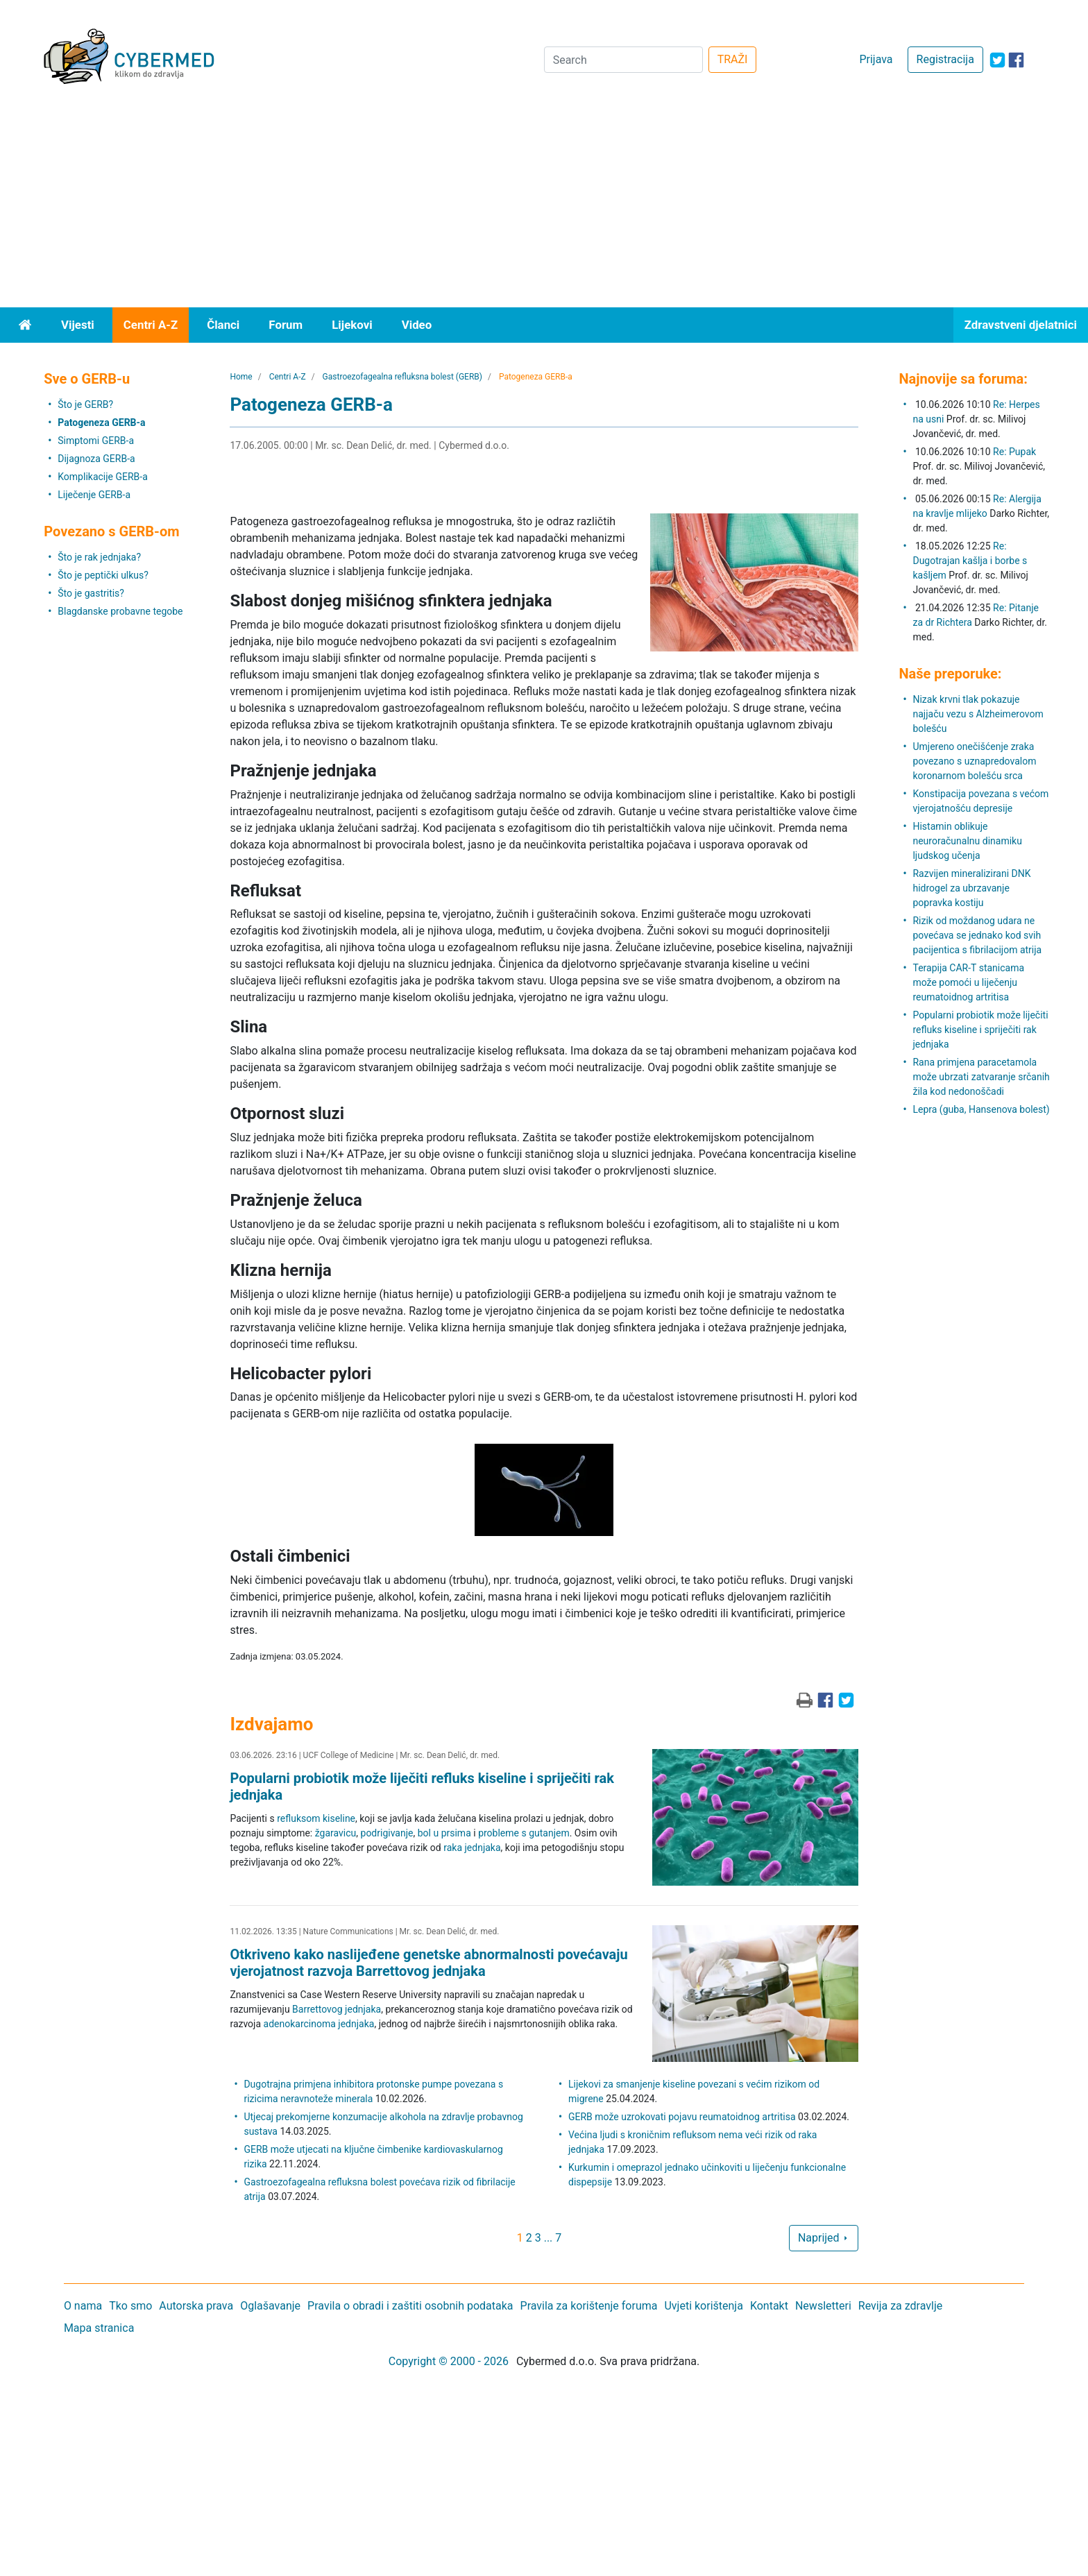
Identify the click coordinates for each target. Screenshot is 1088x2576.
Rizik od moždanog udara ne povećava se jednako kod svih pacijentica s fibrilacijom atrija (977, 935)
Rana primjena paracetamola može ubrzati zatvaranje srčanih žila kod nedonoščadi (980, 1077)
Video (417, 325)
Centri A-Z (151, 325)
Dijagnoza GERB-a (96, 458)
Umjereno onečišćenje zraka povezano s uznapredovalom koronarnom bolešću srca (974, 761)
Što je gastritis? (91, 593)
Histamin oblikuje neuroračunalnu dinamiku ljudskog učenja (966, 841)
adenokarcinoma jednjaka (319, 2023)
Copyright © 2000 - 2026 (449, 2361)
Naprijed (823, 2237)
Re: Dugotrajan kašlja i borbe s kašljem (969, 560)
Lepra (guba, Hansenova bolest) (980, 1109)
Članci (223, 325)
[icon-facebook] (1016, 60)
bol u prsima (444, 1833)
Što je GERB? (85, 404)
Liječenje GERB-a (94, 494)
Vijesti (77, 325)
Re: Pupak (1014, 451)
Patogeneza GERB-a (101, 422)
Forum (286, 325)
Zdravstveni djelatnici (1020, 325)
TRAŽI (732, 59)
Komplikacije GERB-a (103, 476)
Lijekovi (352, 325)
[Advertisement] (544, 203)
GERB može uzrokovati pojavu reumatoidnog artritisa (682, 2116)
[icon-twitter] (997, 60)
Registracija (945, 59)
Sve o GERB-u (87, 378)
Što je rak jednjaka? (99, 557)
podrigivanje (387, 1833)
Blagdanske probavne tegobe (120, 611)
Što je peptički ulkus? (103, 575)
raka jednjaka (471, 1847)
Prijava (875, 59)
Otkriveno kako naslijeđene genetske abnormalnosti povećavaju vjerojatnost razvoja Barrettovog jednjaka (428, 1962)
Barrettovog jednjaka (336, 2009)
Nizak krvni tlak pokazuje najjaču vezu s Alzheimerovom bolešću (977, 714)
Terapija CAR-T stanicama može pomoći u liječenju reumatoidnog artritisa (968, 982)
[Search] (623, 59)
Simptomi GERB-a (96, 440)
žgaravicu (336, 1833)
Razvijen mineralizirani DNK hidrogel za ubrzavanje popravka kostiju (971, 888)
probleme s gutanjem (524, 1833)
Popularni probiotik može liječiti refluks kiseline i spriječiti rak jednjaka (980, 1029)
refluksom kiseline (316, 1818)
